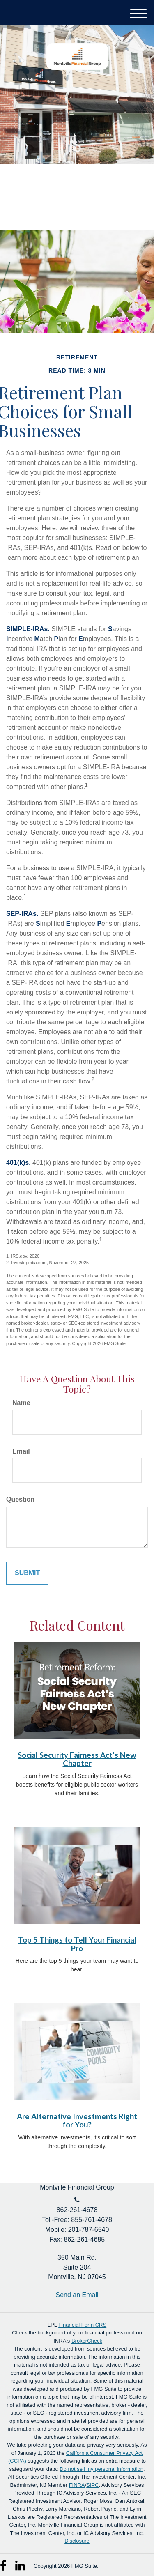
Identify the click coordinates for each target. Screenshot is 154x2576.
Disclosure (77, 2541)
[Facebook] (5, 2563)
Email (21, 1451)
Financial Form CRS (82, 2325)
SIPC (92, 2485)
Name (21, 1402)
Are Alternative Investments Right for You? (77, 2121)
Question (20, 1499)
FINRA (77, 2485)
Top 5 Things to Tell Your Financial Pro (77, 1944)
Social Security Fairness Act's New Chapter (77, 1759)
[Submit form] (27, 1573)
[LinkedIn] (20, 2563)
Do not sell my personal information (101, 2469)
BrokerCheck (86, 2341)
